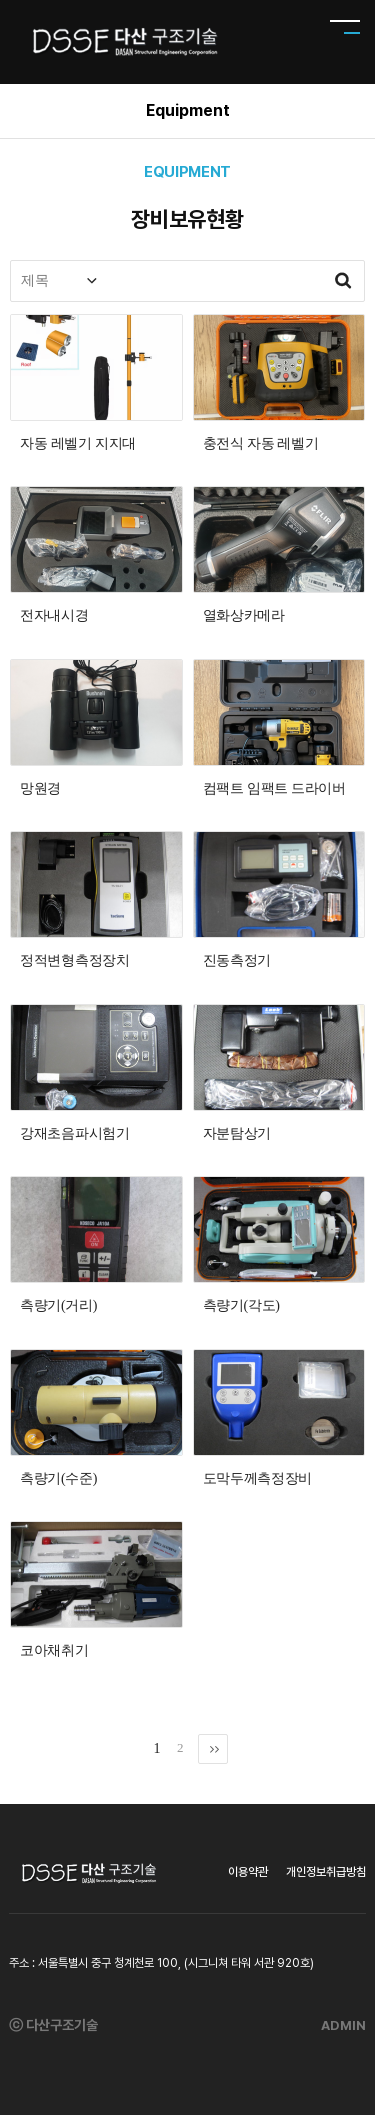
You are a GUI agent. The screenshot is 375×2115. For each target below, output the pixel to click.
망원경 (40, 788)
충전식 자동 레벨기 (261, 443)
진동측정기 (237, 960)
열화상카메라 (244, 615)
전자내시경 (54, 615)
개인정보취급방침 (326, 1872)
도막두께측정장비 (258, 1478)
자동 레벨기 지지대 (78, 443)
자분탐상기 (237, 1133)
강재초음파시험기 (75, 1133)
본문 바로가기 (0, 0)
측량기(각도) (241, 1305)
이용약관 (248, 1872)
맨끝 (213, 1749)
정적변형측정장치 (75, 960)
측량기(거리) (58, 1305)
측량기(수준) (58, 1478)
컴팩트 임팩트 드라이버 (274, 788)
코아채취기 (54, 1650)
